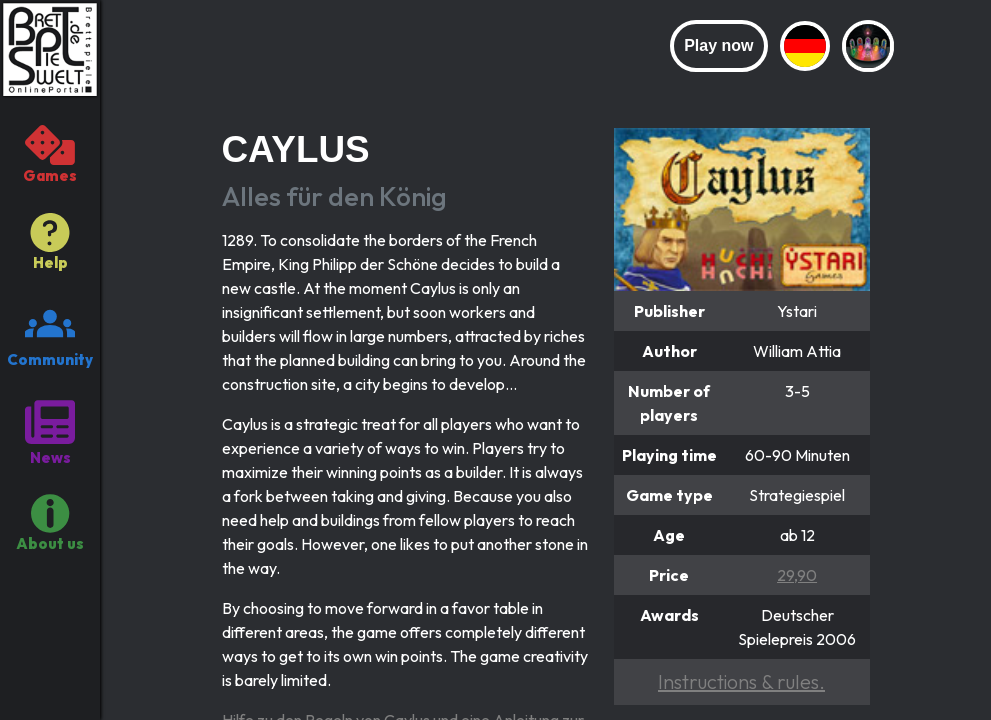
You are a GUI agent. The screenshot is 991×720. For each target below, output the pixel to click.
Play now (718, 45)
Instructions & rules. (741, 681)
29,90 (797, 575)
